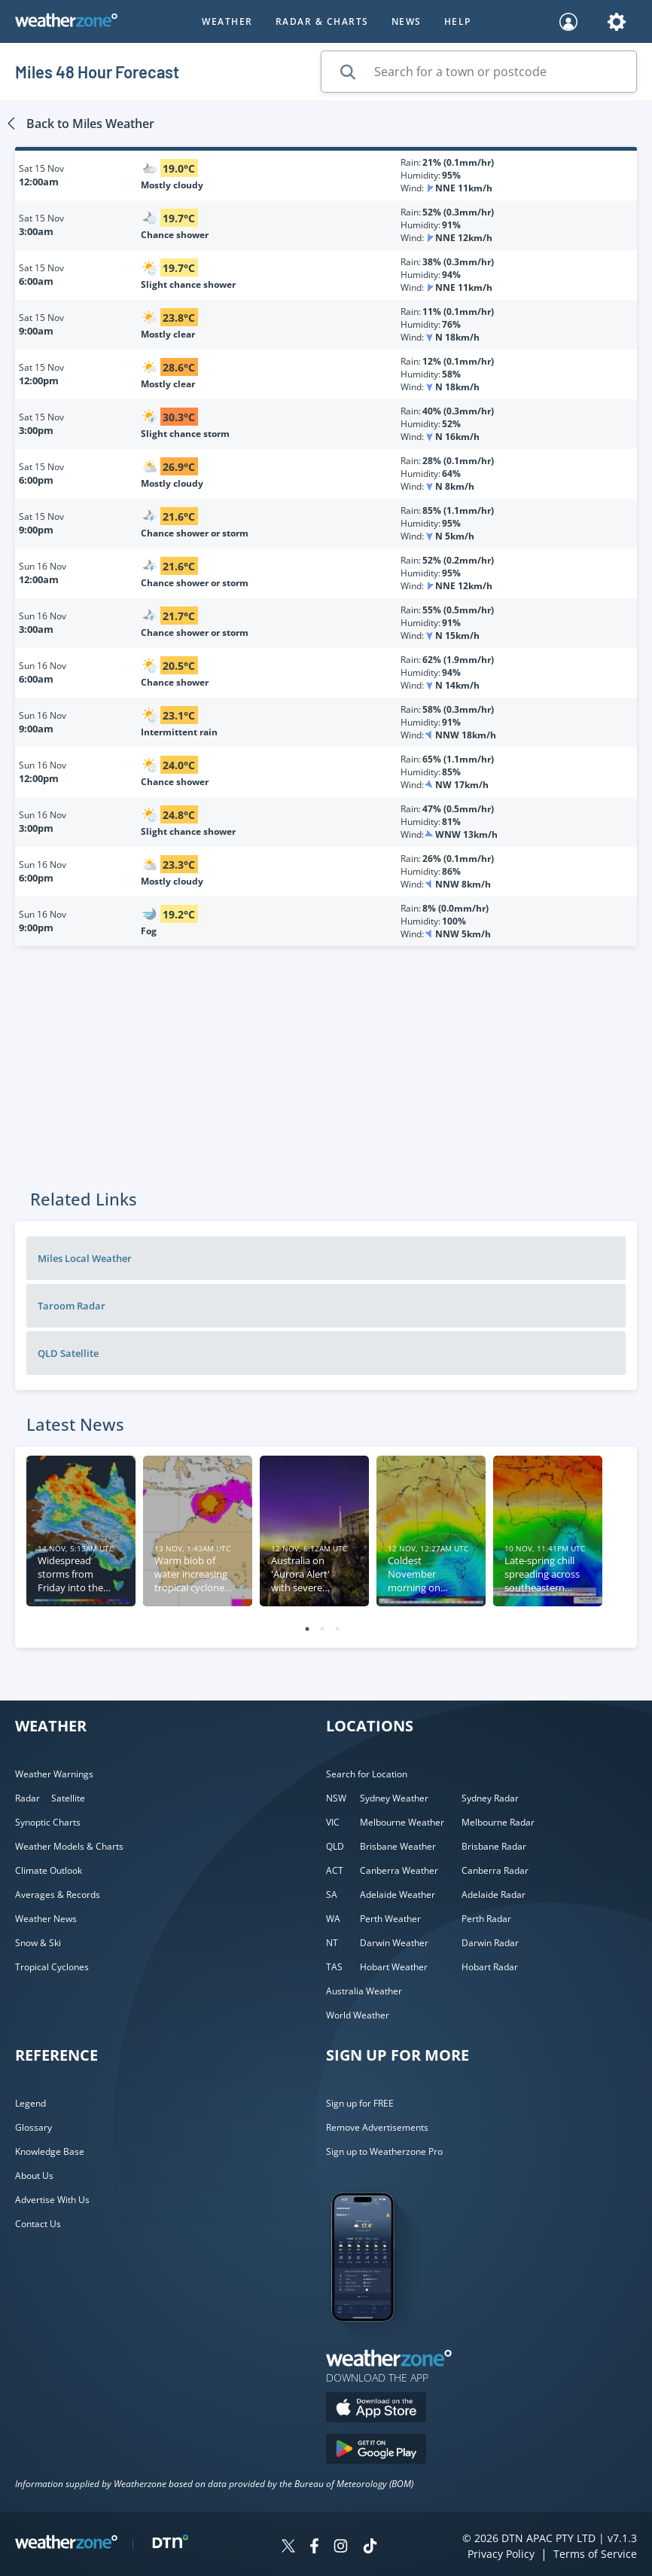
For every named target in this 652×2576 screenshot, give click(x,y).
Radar (27, 1798)
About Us (34, 2175)
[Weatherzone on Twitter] (288, 2548)
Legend (30, 2103)
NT (332, 1942)
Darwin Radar (490, 1942)
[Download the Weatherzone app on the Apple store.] (376, 2409)
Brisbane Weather (398, 1846)
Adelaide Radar (494, 1894)
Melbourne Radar (498, 1822)
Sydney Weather (394, 1798)
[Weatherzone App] (376, 2341)
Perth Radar (486, 1918)
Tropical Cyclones (52, 1966)
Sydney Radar (490, 1798)
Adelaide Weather (397, 1894)
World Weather (357, 2015)
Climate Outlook (48, 1870)
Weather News (46, 1918)
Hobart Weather (394, 1966)
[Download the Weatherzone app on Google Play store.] (376, 2451)
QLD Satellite (68, 1353)
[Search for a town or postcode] (478, 71)
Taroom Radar (71, 1305)
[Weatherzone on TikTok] (370, 2548)
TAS (334, 1966)
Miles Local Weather (85, 1258)
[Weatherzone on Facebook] (314, 2548)
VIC (333, 1822)
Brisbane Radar (494, 1846)
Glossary (33, 2127)
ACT (334, 1870)
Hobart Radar (490, 1966)
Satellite (68, 1798)
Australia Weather (364, 1991)
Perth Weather (390, 1918)
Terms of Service (595, 2554)
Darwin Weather (394, 1942)
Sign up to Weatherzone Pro (384, 2151)
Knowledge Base (49, 2151)
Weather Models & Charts (69, 1846)
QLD (335, 1846)
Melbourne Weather (402, 1822)
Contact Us (38, 2223)
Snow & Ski (38, 1942)
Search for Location (366, 1774)
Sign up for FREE (360, 2103)
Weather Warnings (54, 1774)
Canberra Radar (495, 1870)
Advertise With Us (52, 2199)
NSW (336, 1798)
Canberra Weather (399, 1870)
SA (331, 1894)
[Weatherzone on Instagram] (341, 2548)
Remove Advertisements (377, 2127)
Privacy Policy (501, 2554)
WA (333, 1918)
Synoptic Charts (48, 1822)
